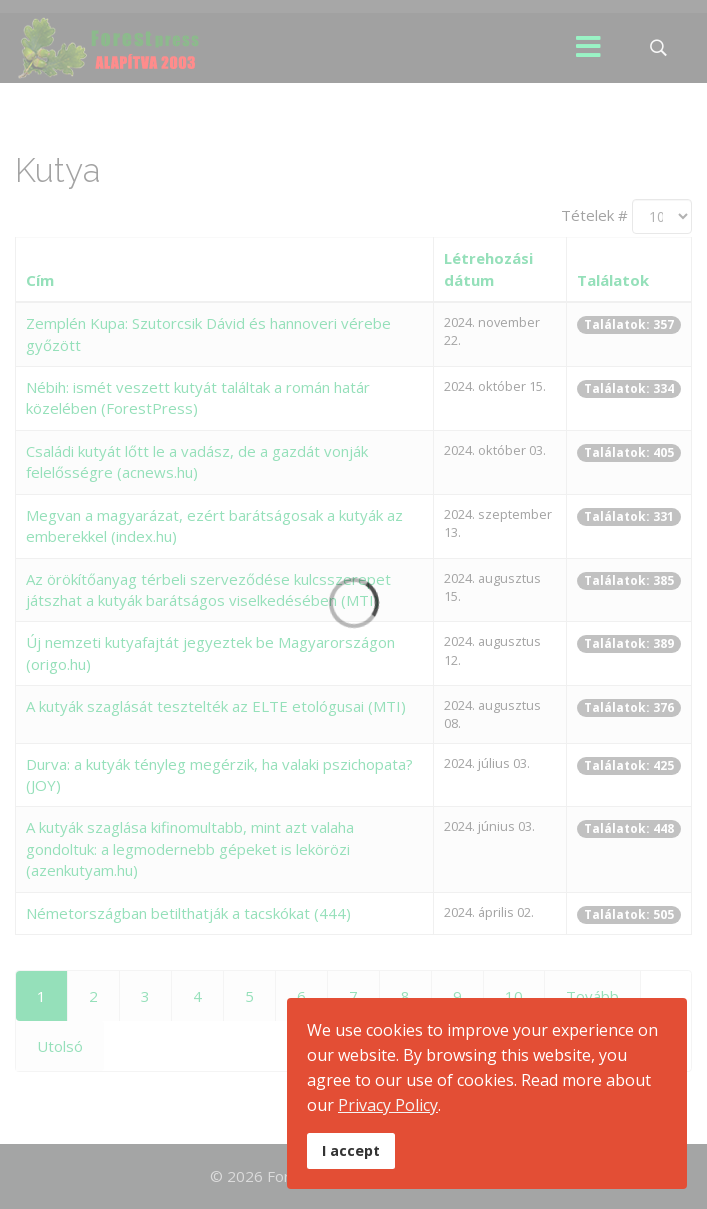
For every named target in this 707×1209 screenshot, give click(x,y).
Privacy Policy (388, 1105)
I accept (351, 1150)
